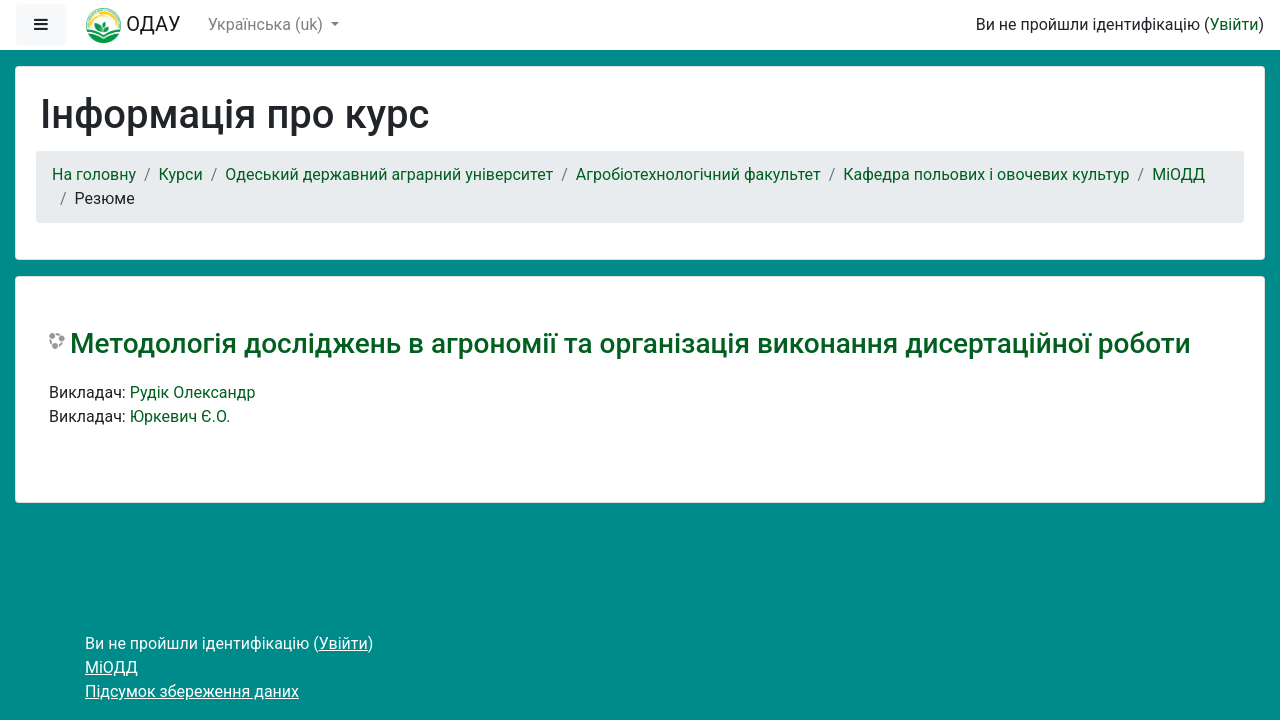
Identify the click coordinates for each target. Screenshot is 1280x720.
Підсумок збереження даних (192, 691)
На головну (94, 174)
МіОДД (1178, 174)
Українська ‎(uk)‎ (267, 24)
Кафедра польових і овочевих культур (986, 174)
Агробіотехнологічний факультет (698, 174)
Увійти (1233, 24)
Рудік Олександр (193, 392)
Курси (181, 174)
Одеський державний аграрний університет (389, 174)
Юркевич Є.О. (180, 416)
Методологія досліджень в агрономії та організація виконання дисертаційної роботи (630, 343)
